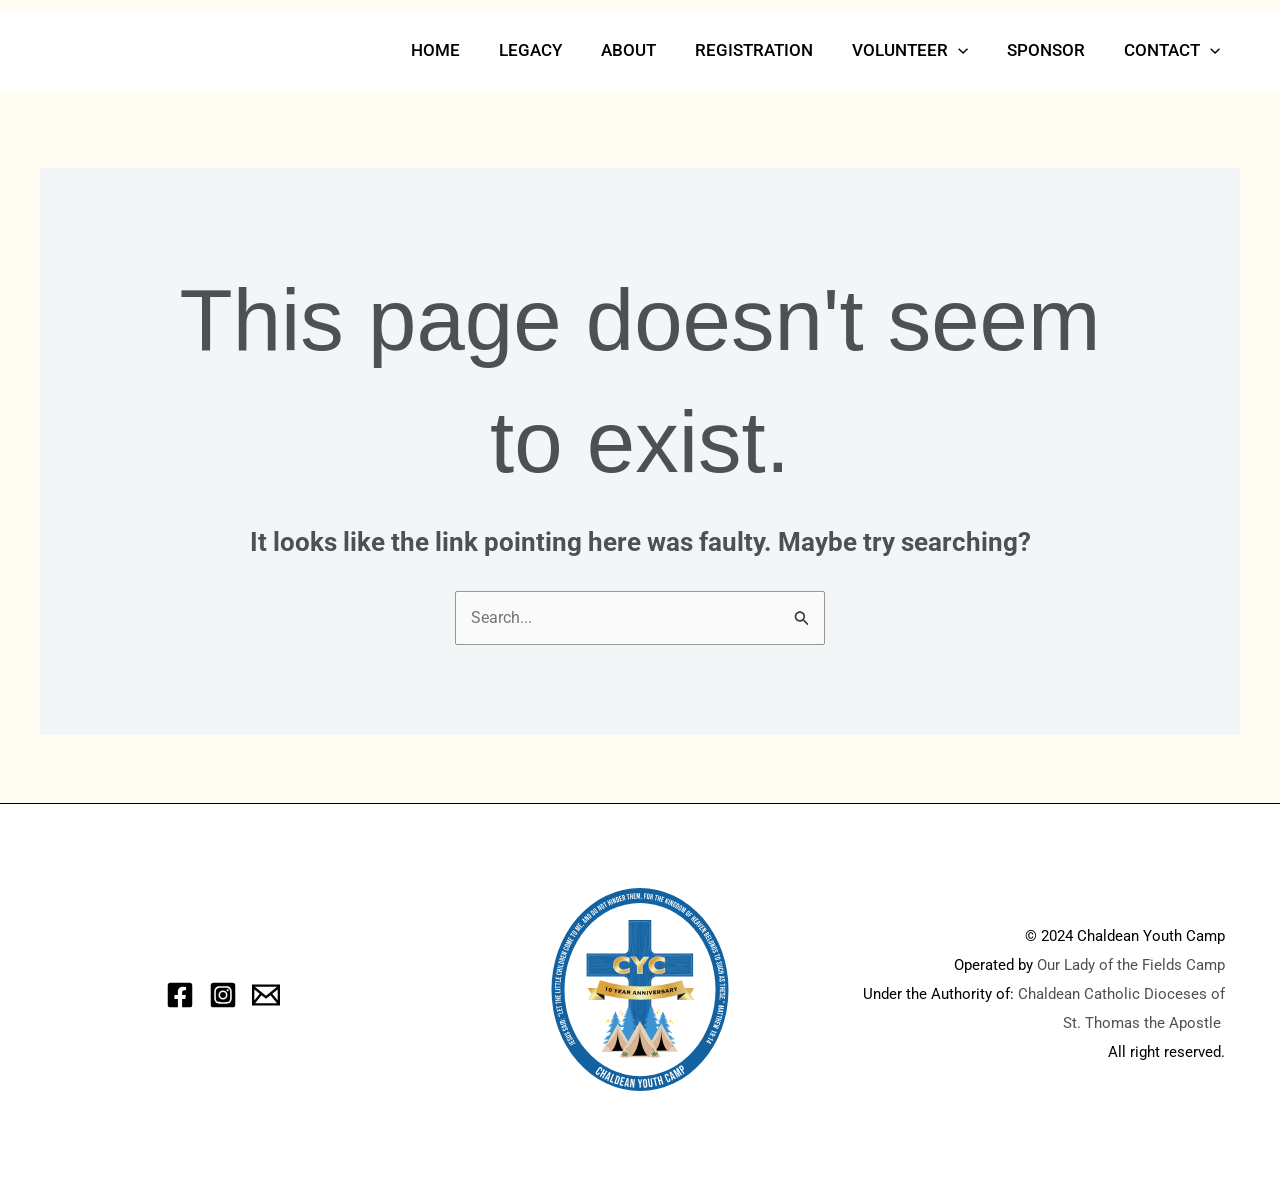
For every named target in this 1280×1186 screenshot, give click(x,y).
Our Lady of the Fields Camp (1131, 966)
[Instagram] (223, 996)
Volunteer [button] (923, 50)
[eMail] (266, 996)
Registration (772, 50)
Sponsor (1054, 50)
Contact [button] (1175, 50)
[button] (971, 50)
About (651, 50)
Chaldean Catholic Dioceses (1114, 995)
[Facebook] (180, 996)
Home (468, 50)
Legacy (558, 50)
